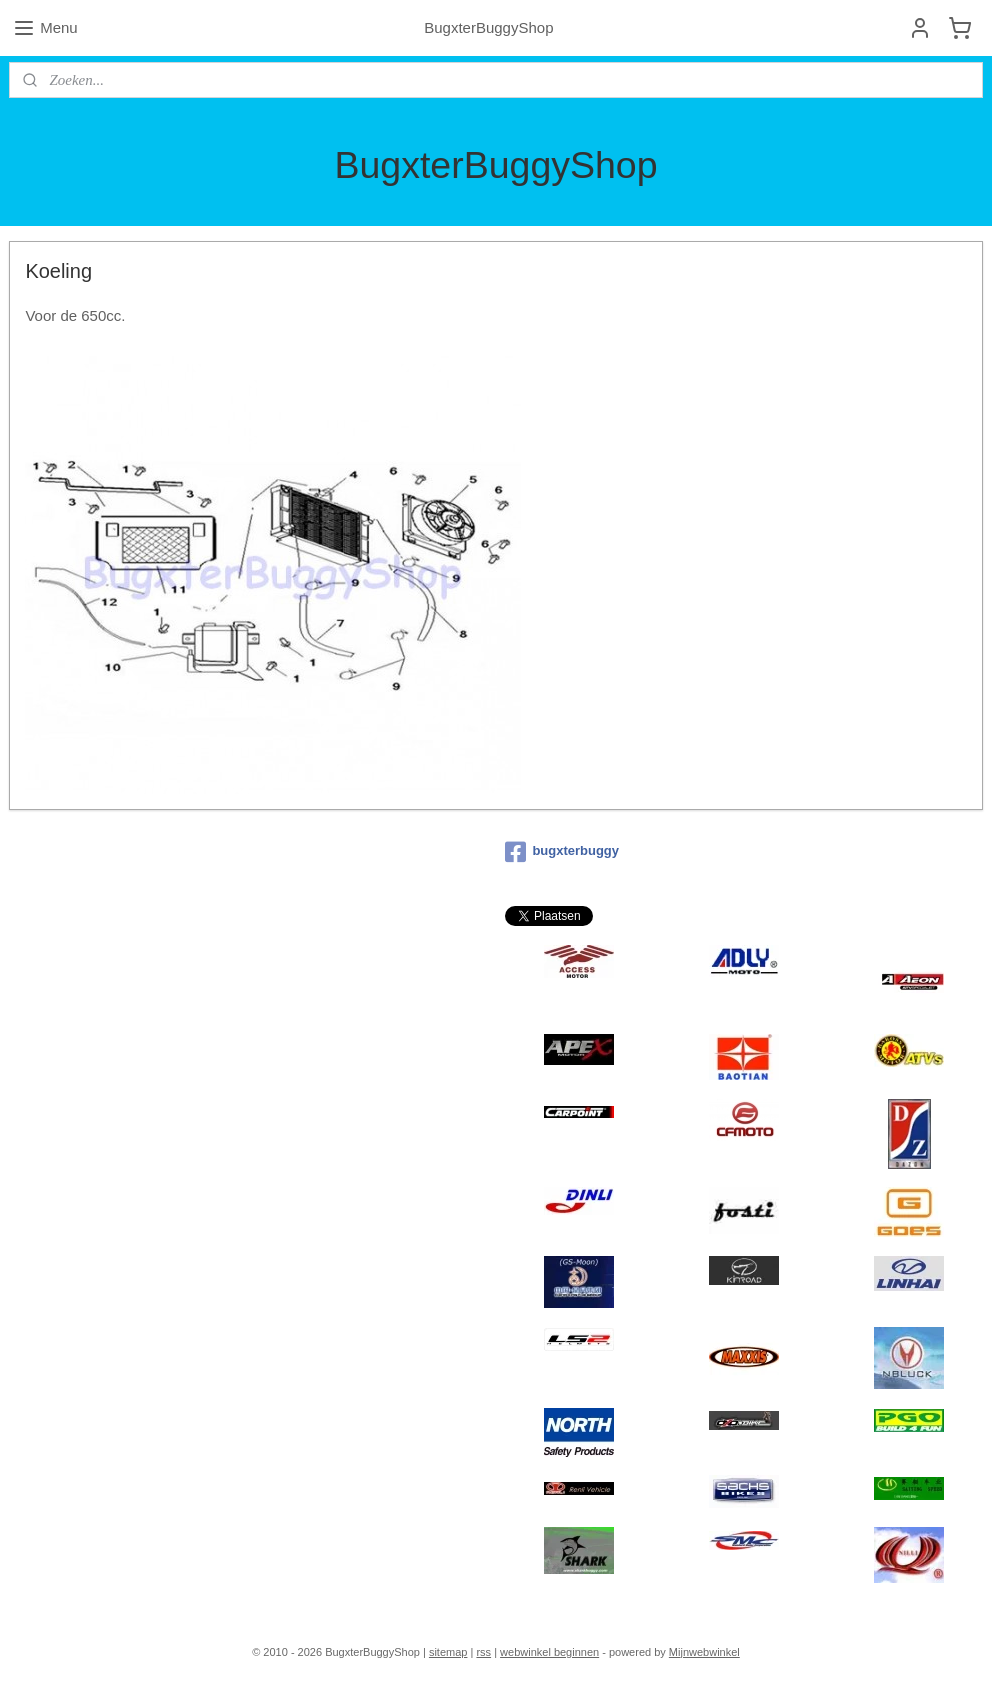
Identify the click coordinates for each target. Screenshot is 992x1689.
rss (483, 1652)
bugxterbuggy (562, 852)
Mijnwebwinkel (704, 1652)
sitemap (448, 1652)
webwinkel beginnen (549, 1652)
